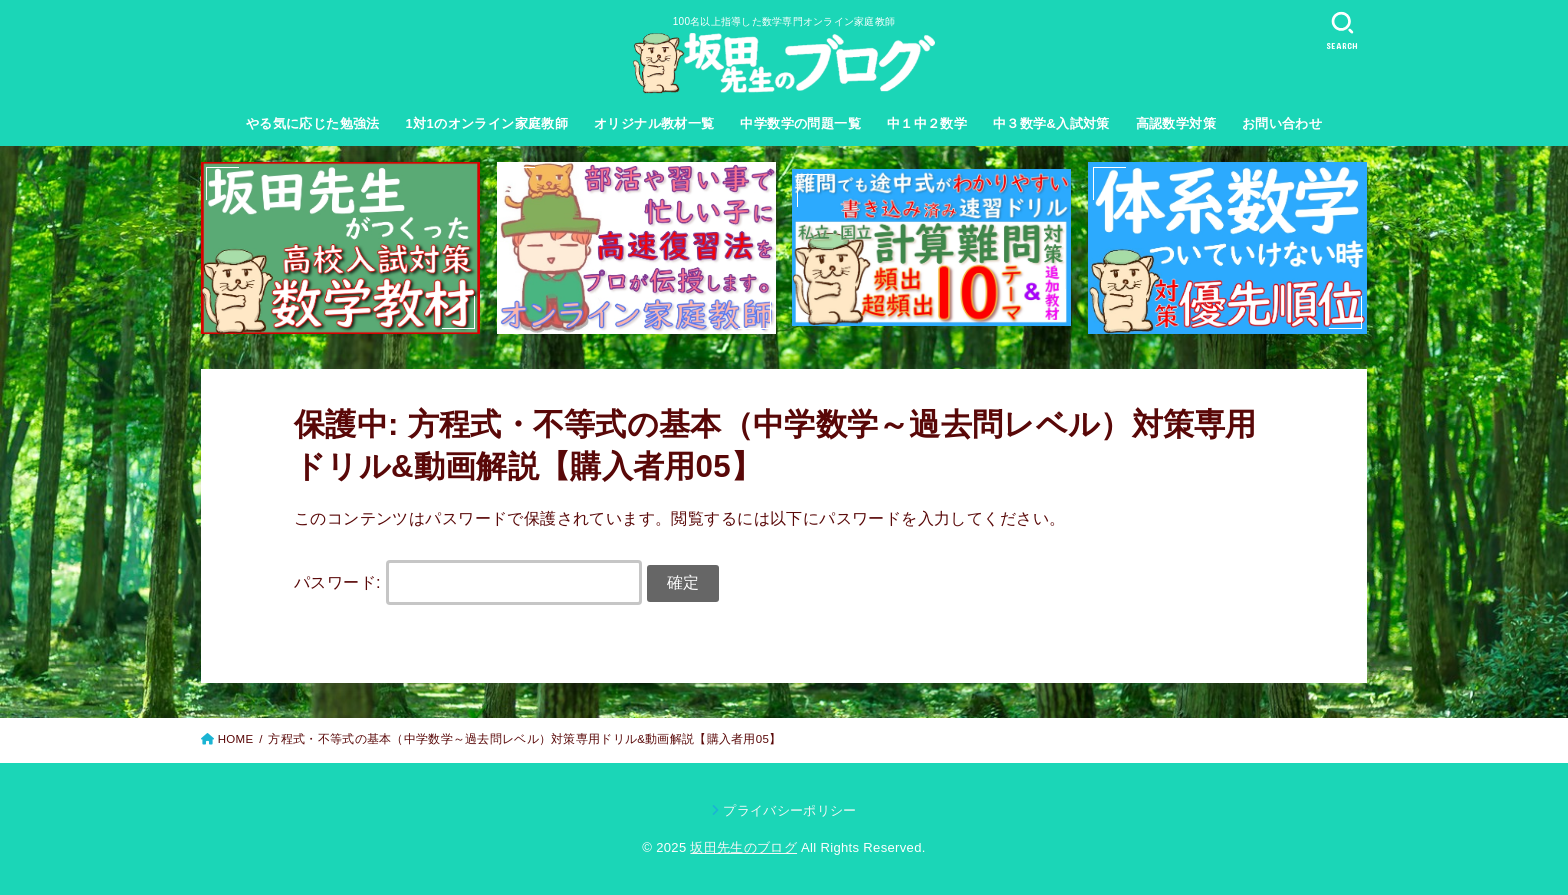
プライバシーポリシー (789, 810)
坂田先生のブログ (743, 847)
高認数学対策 (1176, 123)
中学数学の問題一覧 (800, 123)
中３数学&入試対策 (1051, 123)
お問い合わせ (1282, 123)
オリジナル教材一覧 (654, 123)
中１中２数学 (927, 123)
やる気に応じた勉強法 (313, 123)
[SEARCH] (1342, 30)
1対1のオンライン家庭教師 (487, 123)
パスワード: (468, 582)
